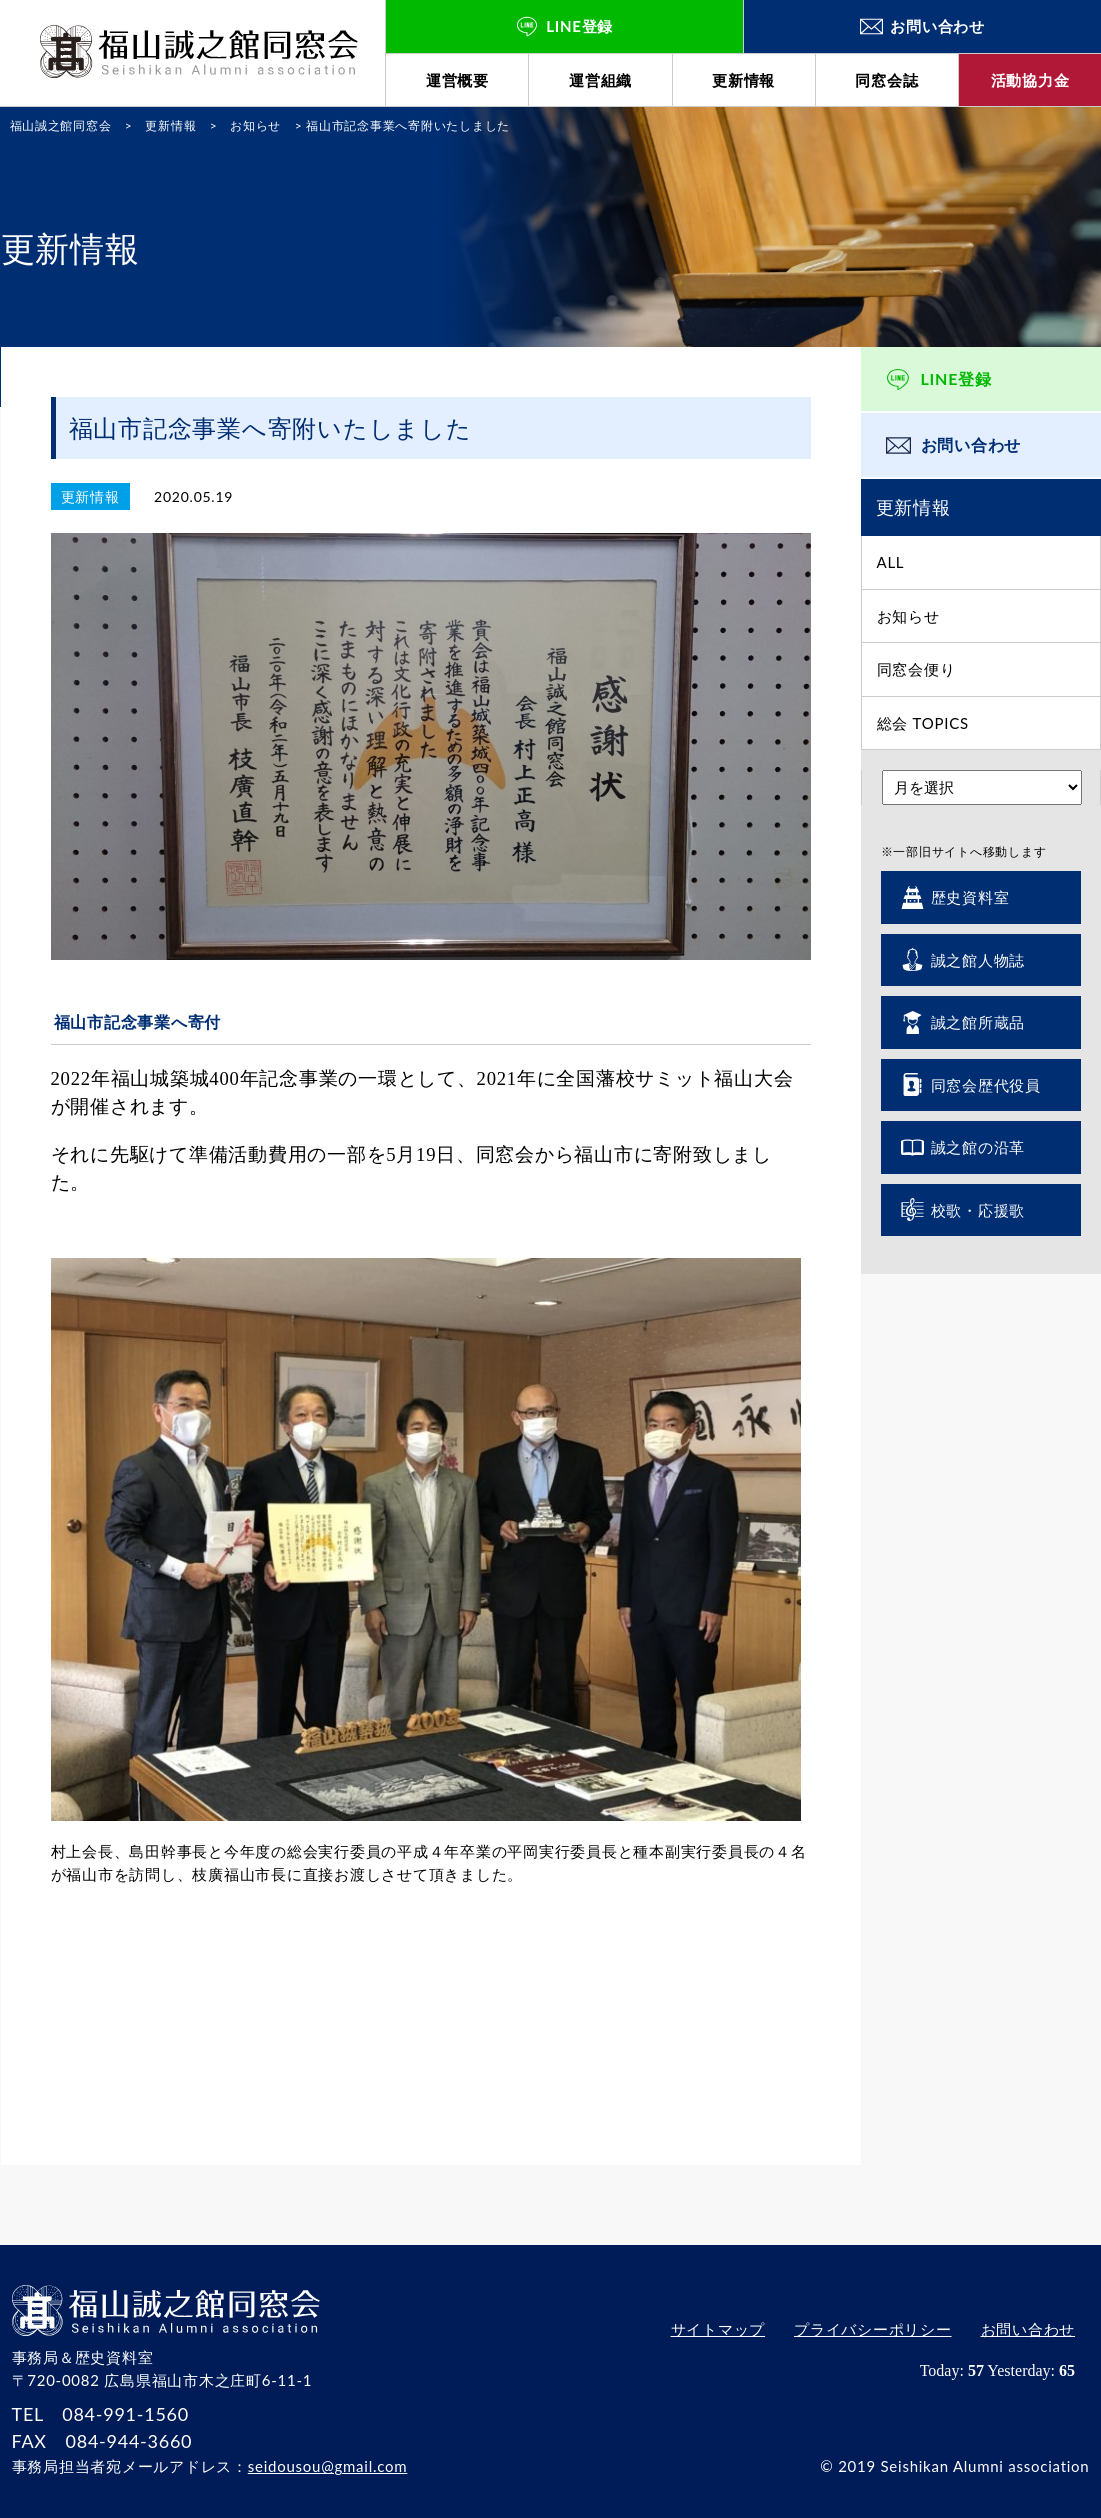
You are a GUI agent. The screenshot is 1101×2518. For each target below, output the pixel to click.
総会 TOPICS (923, 723)
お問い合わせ (971, 444)
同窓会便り (916, 669)
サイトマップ (714, 2331)
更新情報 (743, 80)
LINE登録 (956, 378)
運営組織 (600, 80)
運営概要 (457, 80)
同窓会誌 (886, 80)
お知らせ (908, 616)
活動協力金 (1030, 80)
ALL (891, 562)
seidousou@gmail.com (328, 2466)
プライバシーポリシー (871, 2331)
